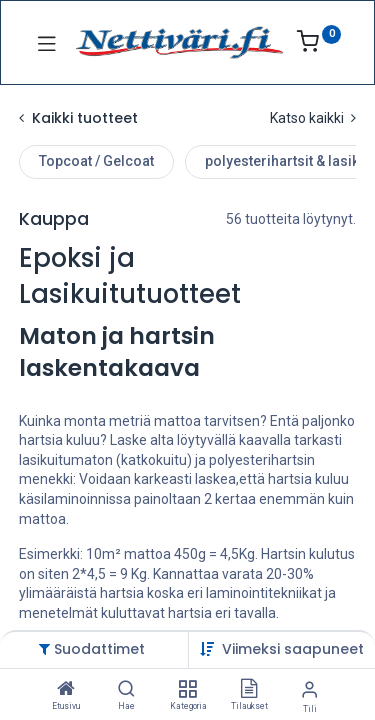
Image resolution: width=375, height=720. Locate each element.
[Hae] (126, 690)
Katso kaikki (313, 118)
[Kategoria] (187, 690)
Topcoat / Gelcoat (96, 161)
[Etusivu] (66, 690)
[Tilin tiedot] (309, 689)
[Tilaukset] (249, 690)
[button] (293, 649)
